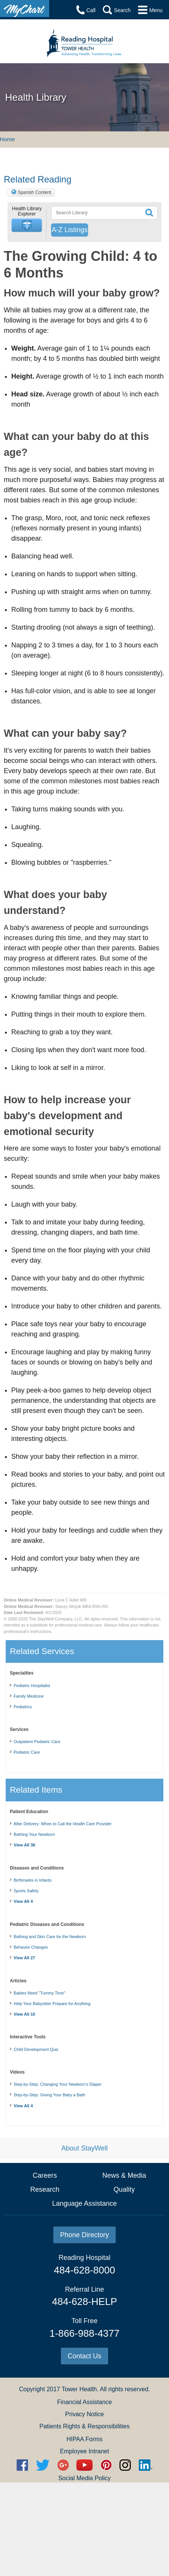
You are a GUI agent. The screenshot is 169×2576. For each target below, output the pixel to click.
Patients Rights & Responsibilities (84, 2426)
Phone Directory (84, 2235)
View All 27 (24, 1957)
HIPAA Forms (85, 2439)
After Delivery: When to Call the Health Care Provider (63, 1823)
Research (44, 2189)
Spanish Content (34, 192)
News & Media (124, 2175)
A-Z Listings (69, 230)
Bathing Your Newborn (34, 1834)
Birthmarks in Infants (32, 1880)
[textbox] (93, 212)
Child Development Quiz (36, 2049)
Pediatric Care (27, 1752)
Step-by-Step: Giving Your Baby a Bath (49, 2095)
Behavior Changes (31, 1947)
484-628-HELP (84, 2301)
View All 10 (24, 2014)
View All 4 (23, 1901)
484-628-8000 (84, 2270)
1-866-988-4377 (84, 2333)
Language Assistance (84, 2203)
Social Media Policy (84, 2478)
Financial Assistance (84, 2402)
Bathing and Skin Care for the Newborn (50, 1936)
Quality (124, 2189)
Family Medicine (28, 1696)
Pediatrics (23, 1706)
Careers (45, 2175)
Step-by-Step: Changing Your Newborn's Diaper (58, 2084)
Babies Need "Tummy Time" (39, 1993)
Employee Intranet (84, 2451)
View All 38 (24, 1845)
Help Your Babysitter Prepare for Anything (52, 2003)
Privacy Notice (84, 2414)
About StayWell (84, 2148)
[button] (26, 225)
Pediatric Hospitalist (32, 1685)
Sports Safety (26, 1890)
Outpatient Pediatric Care (37, 1741)
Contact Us (84, 2356)
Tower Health (79, 2389)
